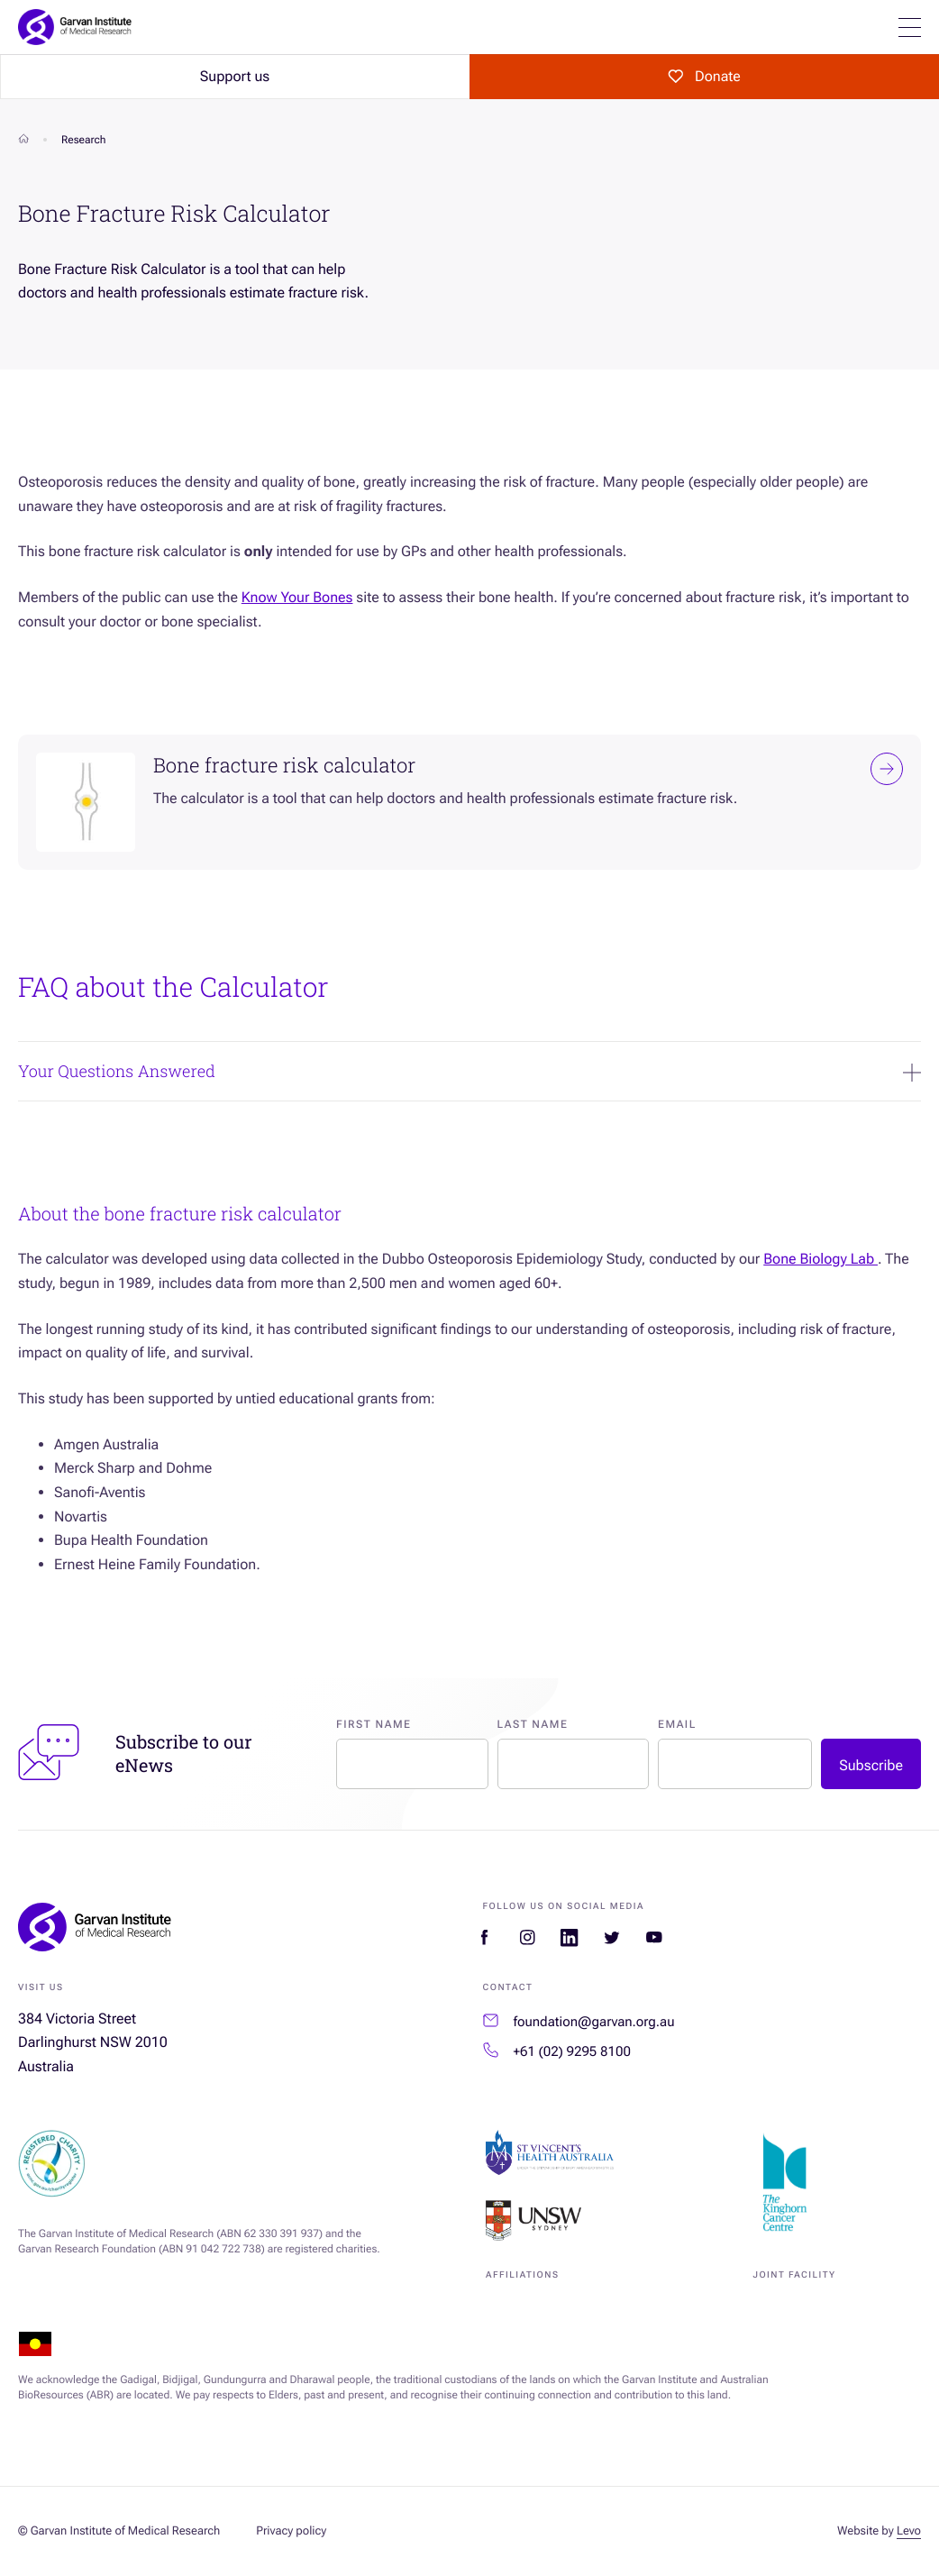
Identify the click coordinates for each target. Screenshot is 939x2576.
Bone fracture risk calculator (528, 769)
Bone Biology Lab (820, 1258)
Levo (909, 2531)
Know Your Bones (297, 597)
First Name (373, 1724)
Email (677, 1724)
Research (83, 139)
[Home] (23, 139)
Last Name (533, 1724)
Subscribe (871, 1765)
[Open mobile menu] (909, 27)
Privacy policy (291, 2531)
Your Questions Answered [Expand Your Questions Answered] (469, 1071)
